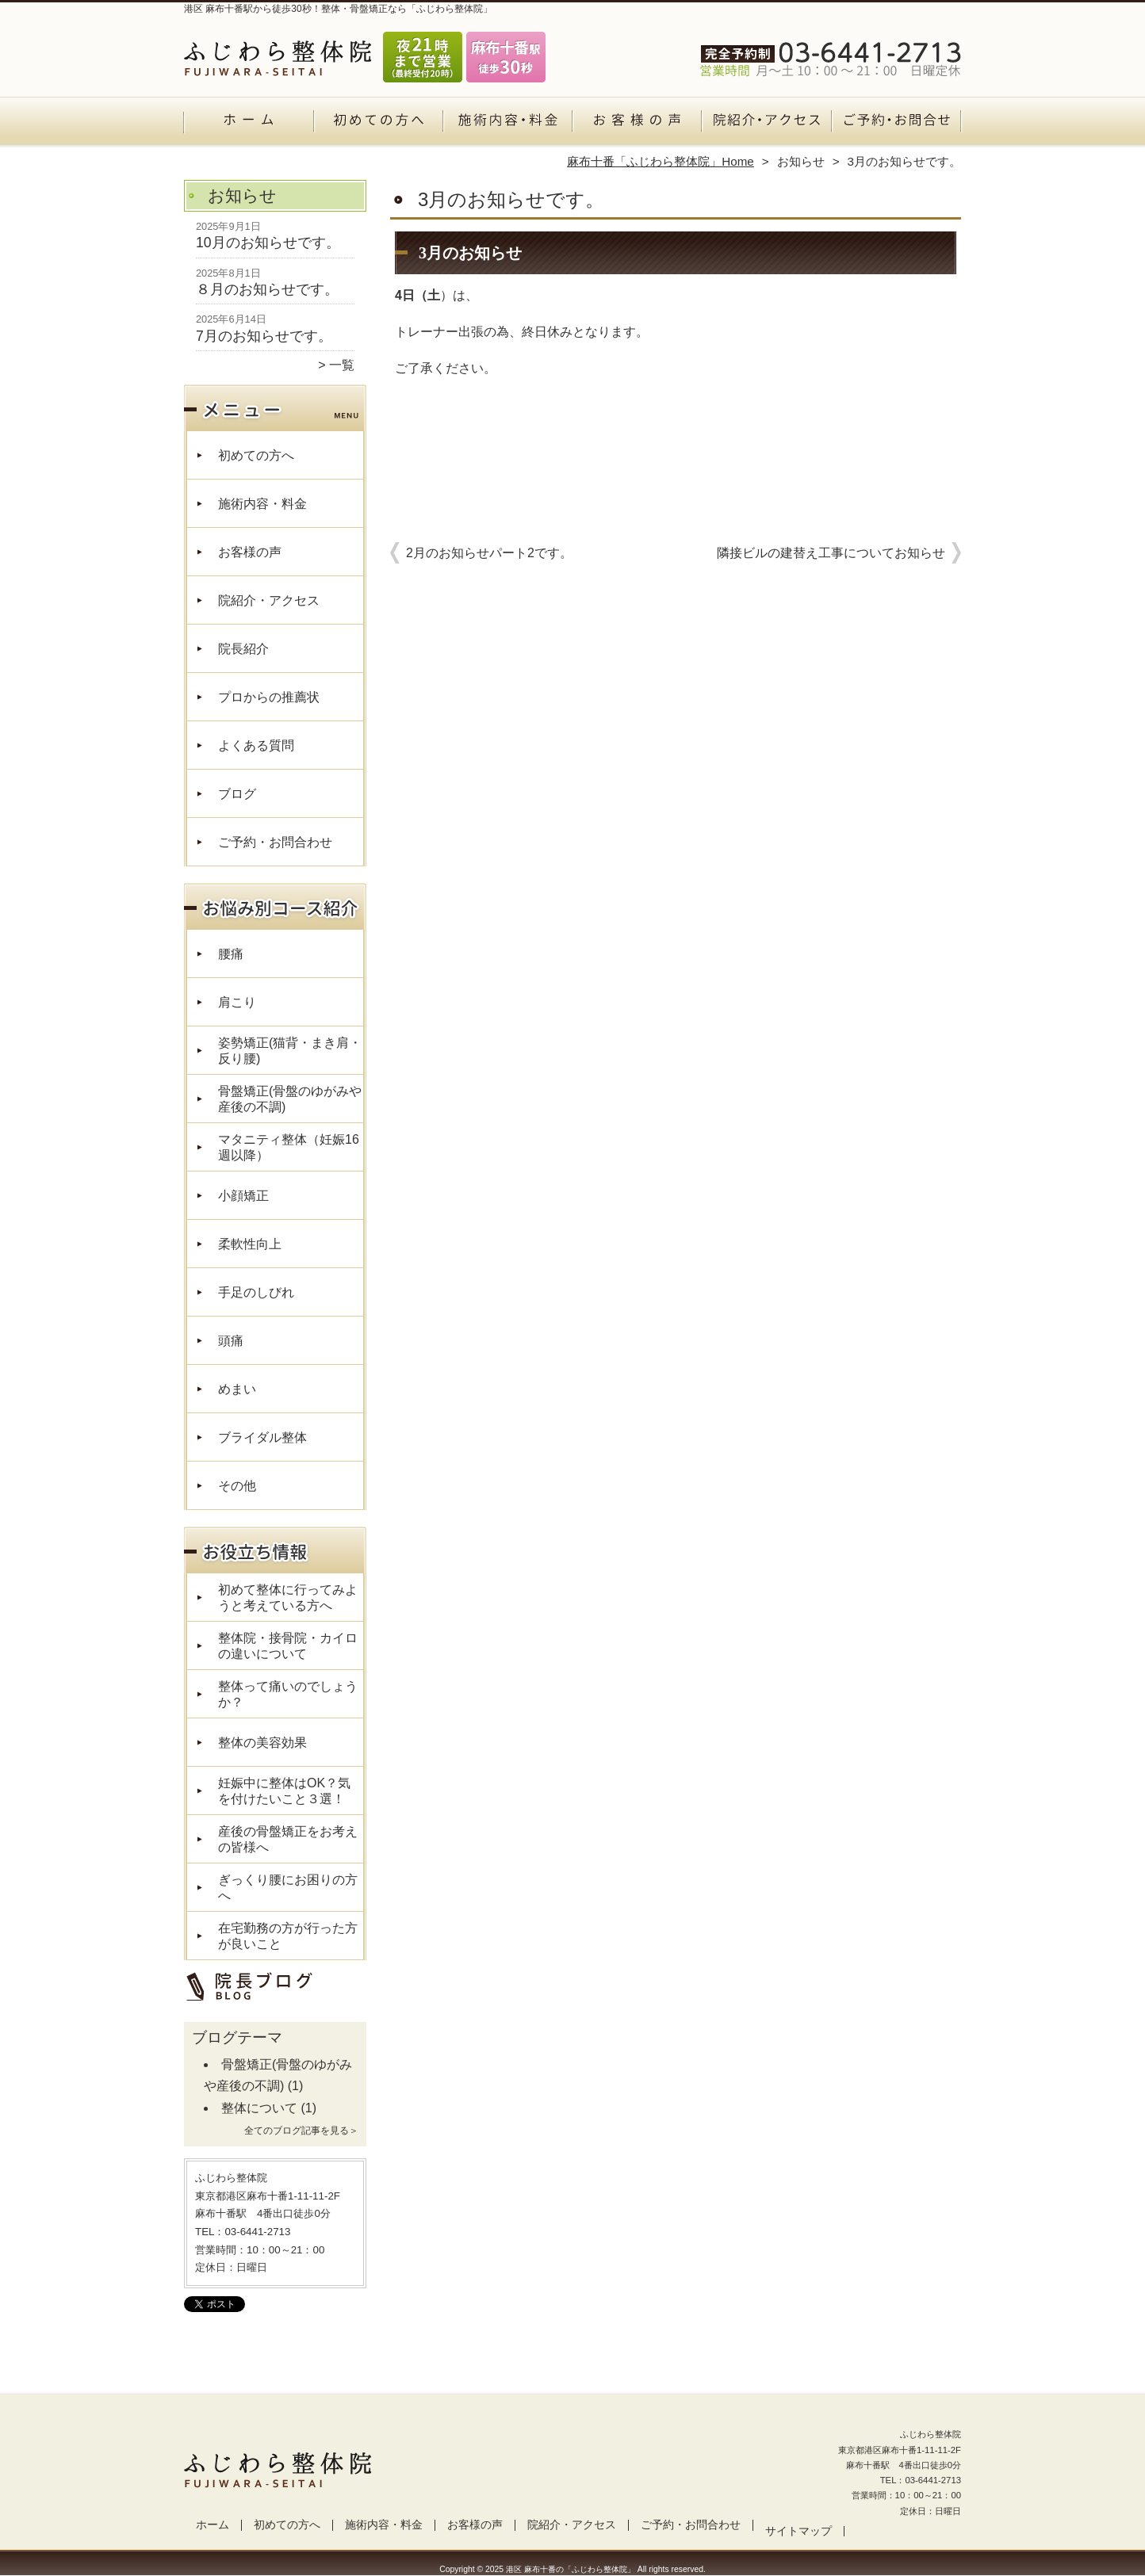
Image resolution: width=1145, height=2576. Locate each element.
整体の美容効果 (262, 1742)
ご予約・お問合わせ (896, 124)
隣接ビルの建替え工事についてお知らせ (831, 553)
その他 (237, 1485)
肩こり (237, 1002)
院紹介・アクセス (766, 124)
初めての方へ (378, 124)
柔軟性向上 (249, 1244)
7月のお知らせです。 (264, 336)
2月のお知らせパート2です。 (489, 553)
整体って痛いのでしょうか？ (288, 1694)
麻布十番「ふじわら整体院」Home (660, 161)
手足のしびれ (256, 1292)
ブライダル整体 (262, 1437)
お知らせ (801, 161)
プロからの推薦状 (269, 697)
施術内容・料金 (507, 124)
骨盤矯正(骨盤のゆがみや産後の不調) (290, 1099)
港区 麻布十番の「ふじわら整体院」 (570, 2569)
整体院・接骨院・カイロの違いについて (288, 1646)
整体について (259, 2108)
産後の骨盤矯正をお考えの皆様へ (288, 1839)
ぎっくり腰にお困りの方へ (288, 1887)
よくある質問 (256, 745)
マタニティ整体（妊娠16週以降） (288, 1147)
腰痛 (230, 954)
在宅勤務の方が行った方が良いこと (288, 1936)
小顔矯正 (243, 1195)
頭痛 (230, 1340)
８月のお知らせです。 (267, 289)
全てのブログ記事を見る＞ (301, 2130)
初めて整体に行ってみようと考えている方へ (288, 1597)
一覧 (341, 365)
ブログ (237, 794)
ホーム (249, 124)
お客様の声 (637, 124)
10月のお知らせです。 (268, 242)
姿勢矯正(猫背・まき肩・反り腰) (290, 1050)
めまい (237, 1389)
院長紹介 (243, 648)
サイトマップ (798, 2531)
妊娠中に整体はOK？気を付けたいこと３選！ (284, 1791)
